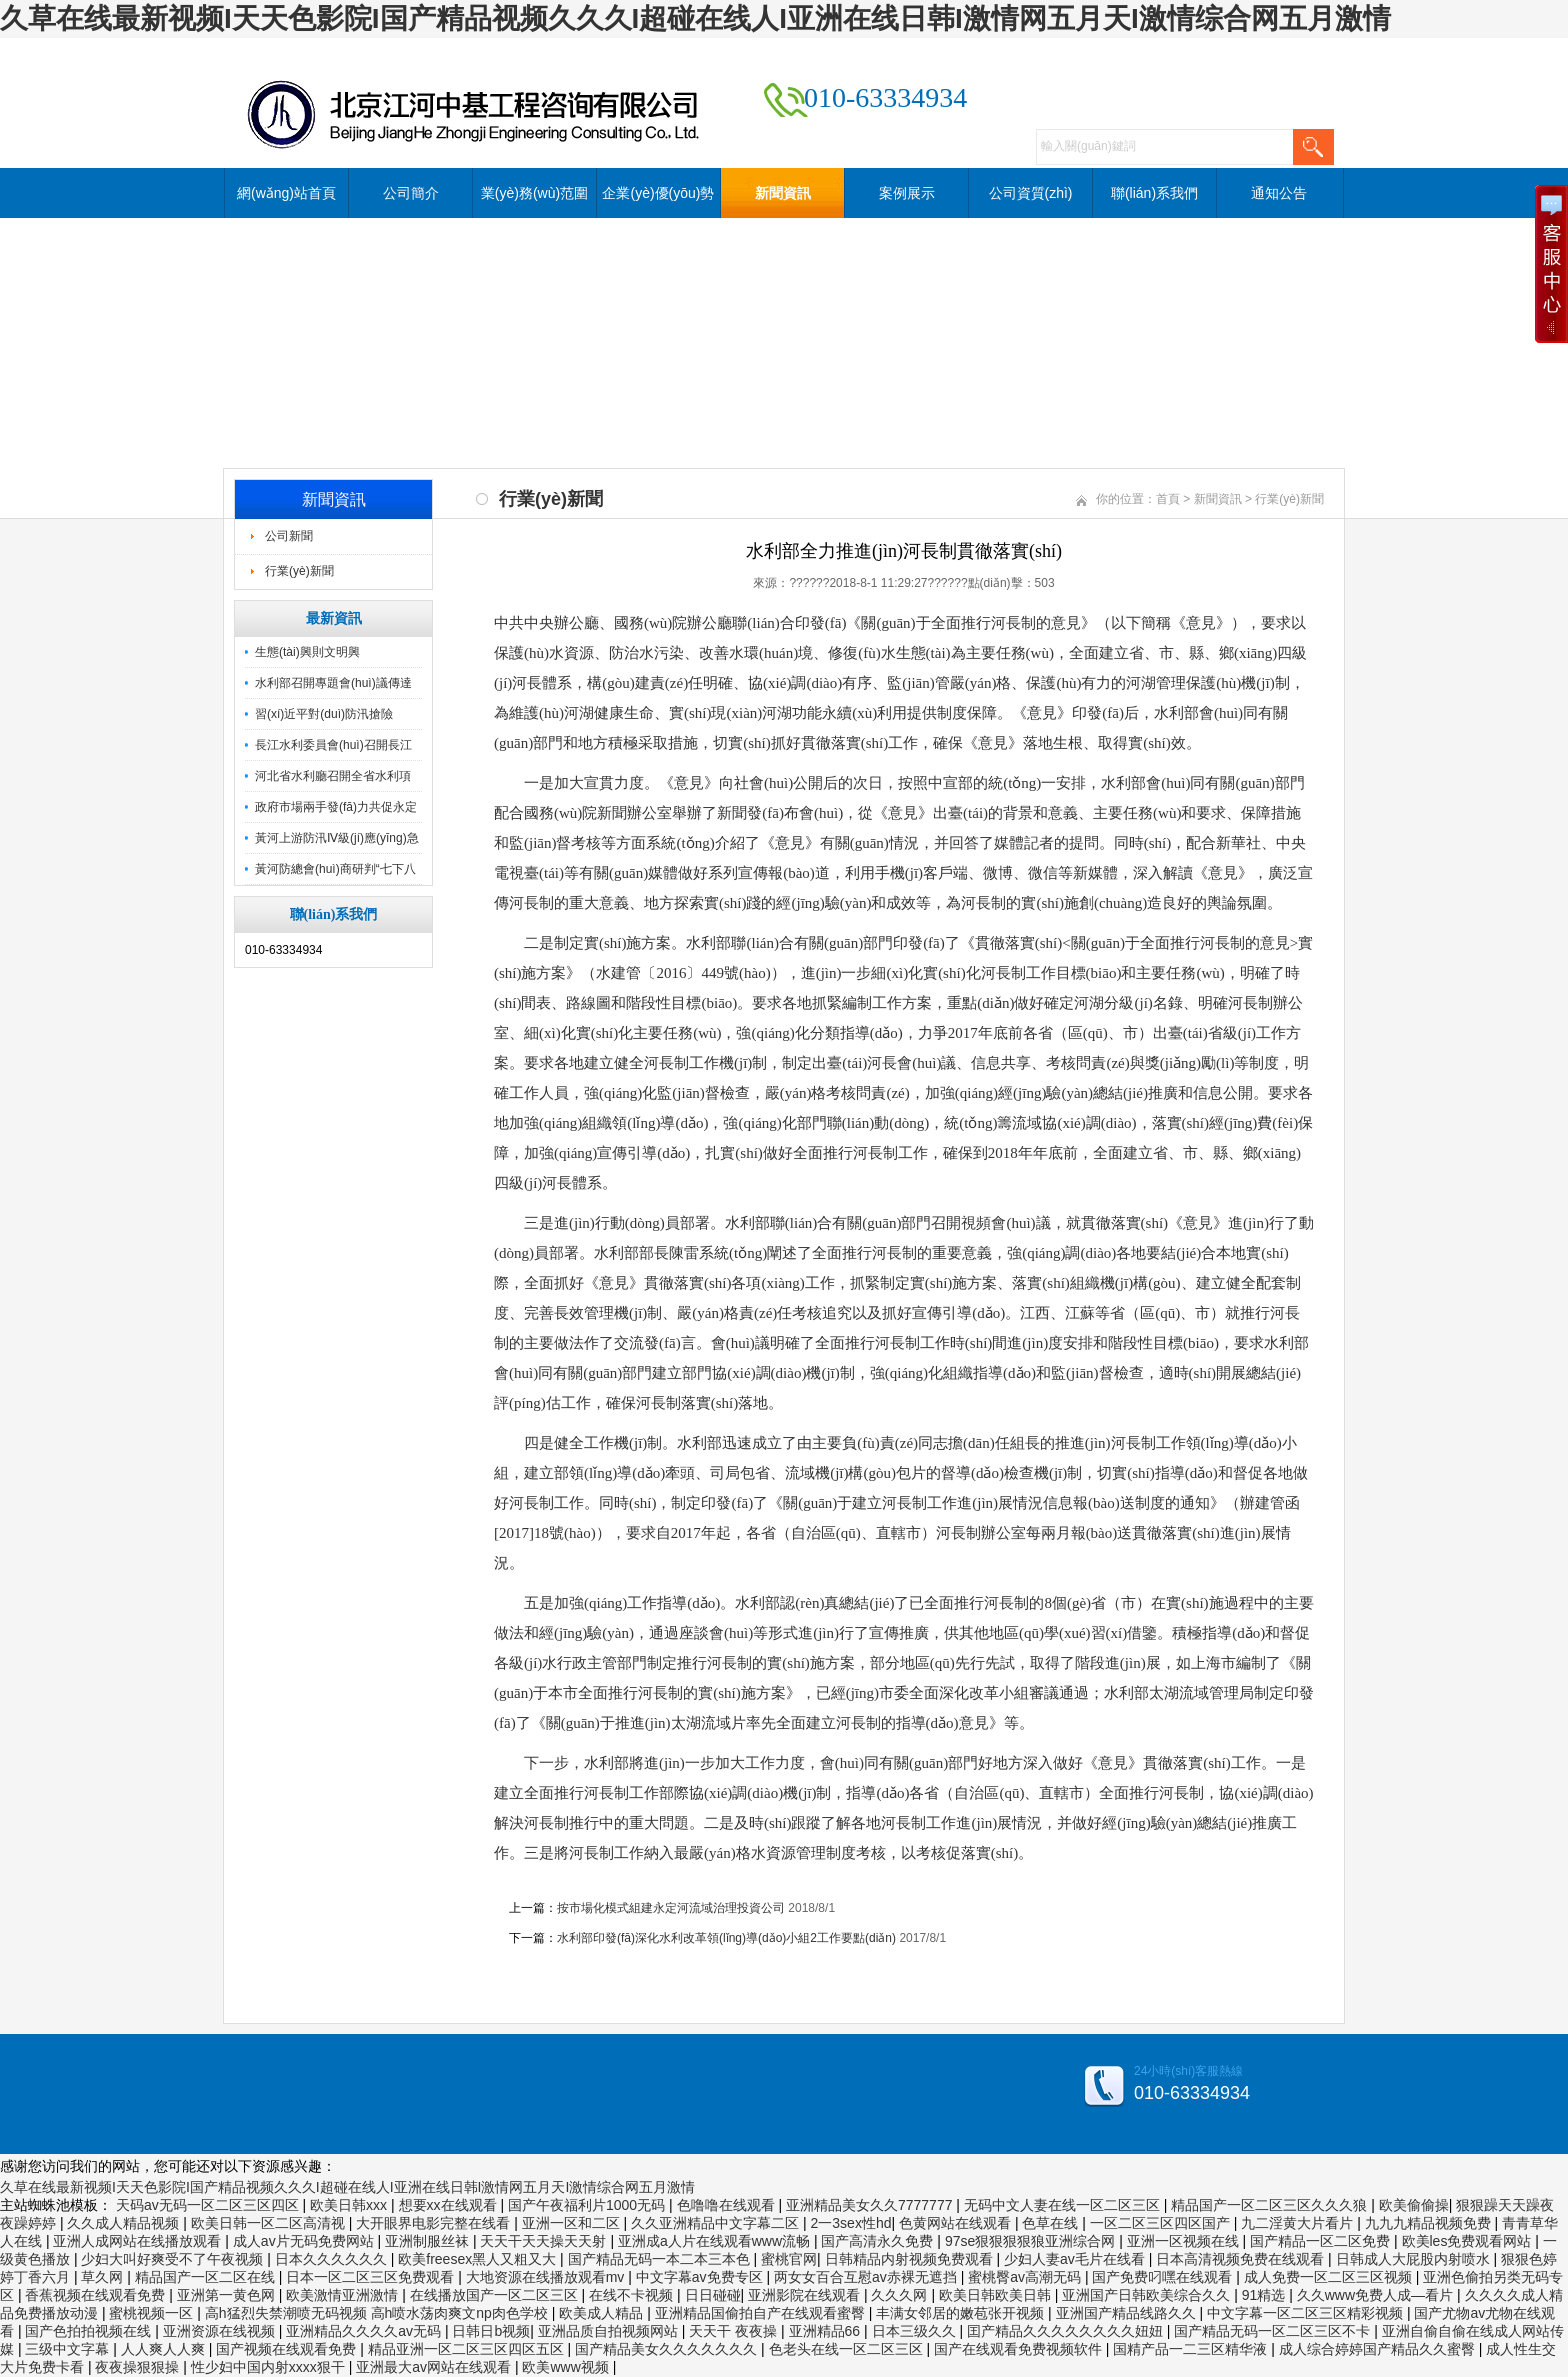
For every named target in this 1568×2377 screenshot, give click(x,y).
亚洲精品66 (826, 2331)
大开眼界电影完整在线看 (435, 2223)
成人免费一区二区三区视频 (1330, 2277)
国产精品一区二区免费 (1322, 2241)
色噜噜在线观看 (728, 2205)
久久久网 (901, 2295)
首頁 (1168, 499)
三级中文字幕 (69, 2349)
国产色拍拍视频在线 (90, 2331)
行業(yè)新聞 (299, 571)
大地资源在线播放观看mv (547, 2277)
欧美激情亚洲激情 (344, 2295)
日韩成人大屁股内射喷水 (1415, 2259)
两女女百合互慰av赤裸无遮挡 (867, 2277)
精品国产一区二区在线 (207, 2277)
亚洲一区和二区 (573, 2223)
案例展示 (907, 193)
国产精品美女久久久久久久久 (668, 2349)
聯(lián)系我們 (1154, 193)
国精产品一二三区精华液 (1192, 2349)
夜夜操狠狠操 (139, 2367)
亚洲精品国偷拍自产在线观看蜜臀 (762, 2313)
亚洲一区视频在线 (1185, 2241)
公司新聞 (289, 536)
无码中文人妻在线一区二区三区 (1064, 2205)
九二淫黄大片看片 (1299, 2223)
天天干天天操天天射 (545, 2241)
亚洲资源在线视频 (221, 2331)
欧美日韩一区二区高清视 (270, 2223)
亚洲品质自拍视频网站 (610, 2331)
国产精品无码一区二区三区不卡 (1274, 2331)
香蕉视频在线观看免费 (97, 2295)
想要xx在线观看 (450, 2205)
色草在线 (1052, 2223)
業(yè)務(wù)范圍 (534, 193)
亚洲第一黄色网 (228, 2295)
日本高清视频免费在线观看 (1242, 2259)
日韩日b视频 (491, 2331)
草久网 (104, 2277)
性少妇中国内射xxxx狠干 (270, 2367)
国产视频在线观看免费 (288, 2349)
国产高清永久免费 (879, 2241)
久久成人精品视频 (125, 2223)
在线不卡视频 (633, 2295)
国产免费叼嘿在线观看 (1164, 2277)
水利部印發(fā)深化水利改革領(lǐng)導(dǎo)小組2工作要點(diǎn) (726, 1938)
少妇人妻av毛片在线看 (1076, 2259)
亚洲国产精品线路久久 (1128, 2313)
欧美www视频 (567, 2367)
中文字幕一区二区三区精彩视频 (1307, 2313)
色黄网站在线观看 (957, 2223)
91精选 (1265, 2295)
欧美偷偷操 (1414, 2205)
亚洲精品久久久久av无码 (365, 2331)
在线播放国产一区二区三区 (496, 2295)
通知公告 (1279, 193)
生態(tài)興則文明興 (307, 652)
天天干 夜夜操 (735, 2331)
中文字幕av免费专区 (701, 2277)
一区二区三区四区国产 (1162, 2223)
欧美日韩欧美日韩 (997, 2295)
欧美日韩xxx (350, 2205)
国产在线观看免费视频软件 (1020, 2349)
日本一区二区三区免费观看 (372, 2277)
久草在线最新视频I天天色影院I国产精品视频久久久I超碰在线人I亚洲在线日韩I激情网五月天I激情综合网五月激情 (695, 18)
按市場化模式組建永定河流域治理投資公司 (671, 1908)
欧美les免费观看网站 (1469, 2241)
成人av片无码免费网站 (305, 2241)
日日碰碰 (713, 2295)
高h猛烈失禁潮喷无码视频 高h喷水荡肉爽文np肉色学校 (378, 2313)
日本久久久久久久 (333, 2259)
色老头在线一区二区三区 (848, 2349)
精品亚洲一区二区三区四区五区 (468, 2349)
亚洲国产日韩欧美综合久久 (1148, 2295)
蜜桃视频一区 (153, 2313)
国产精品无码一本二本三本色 (661, 2259)
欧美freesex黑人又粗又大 (479, 2259)
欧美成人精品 (603, 2313)
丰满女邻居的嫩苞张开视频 (962, 2313)
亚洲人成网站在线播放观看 (139, 2241)
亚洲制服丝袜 (429, 2241)
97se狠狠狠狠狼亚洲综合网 (1032, 2241)
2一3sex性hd (851, 2223)
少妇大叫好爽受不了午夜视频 (174, 2259)
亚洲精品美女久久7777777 (871, 2205)
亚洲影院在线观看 (806, 2295)
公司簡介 (411, 193)
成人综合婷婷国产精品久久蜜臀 (1379, 2349)
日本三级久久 (916, 2331)
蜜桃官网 (789, 2259)
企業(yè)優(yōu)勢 (658, 193)
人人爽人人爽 (165, 2349)
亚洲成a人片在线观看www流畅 (716, 2241)
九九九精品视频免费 (1430, 2223)
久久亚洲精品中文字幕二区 (717, 2223)
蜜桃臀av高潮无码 (1026, 2277)
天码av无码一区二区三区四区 (209, 2205)
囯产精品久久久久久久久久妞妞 (1067, 2331)
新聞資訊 (783, 193)
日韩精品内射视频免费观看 (911, 2259)
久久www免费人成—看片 (1377, 2295)
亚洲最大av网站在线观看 (435, 2367)
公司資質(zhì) (1031, 193)
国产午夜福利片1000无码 (588, 2205)
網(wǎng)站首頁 (286, 193)
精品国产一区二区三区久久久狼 (1271, 2205)
